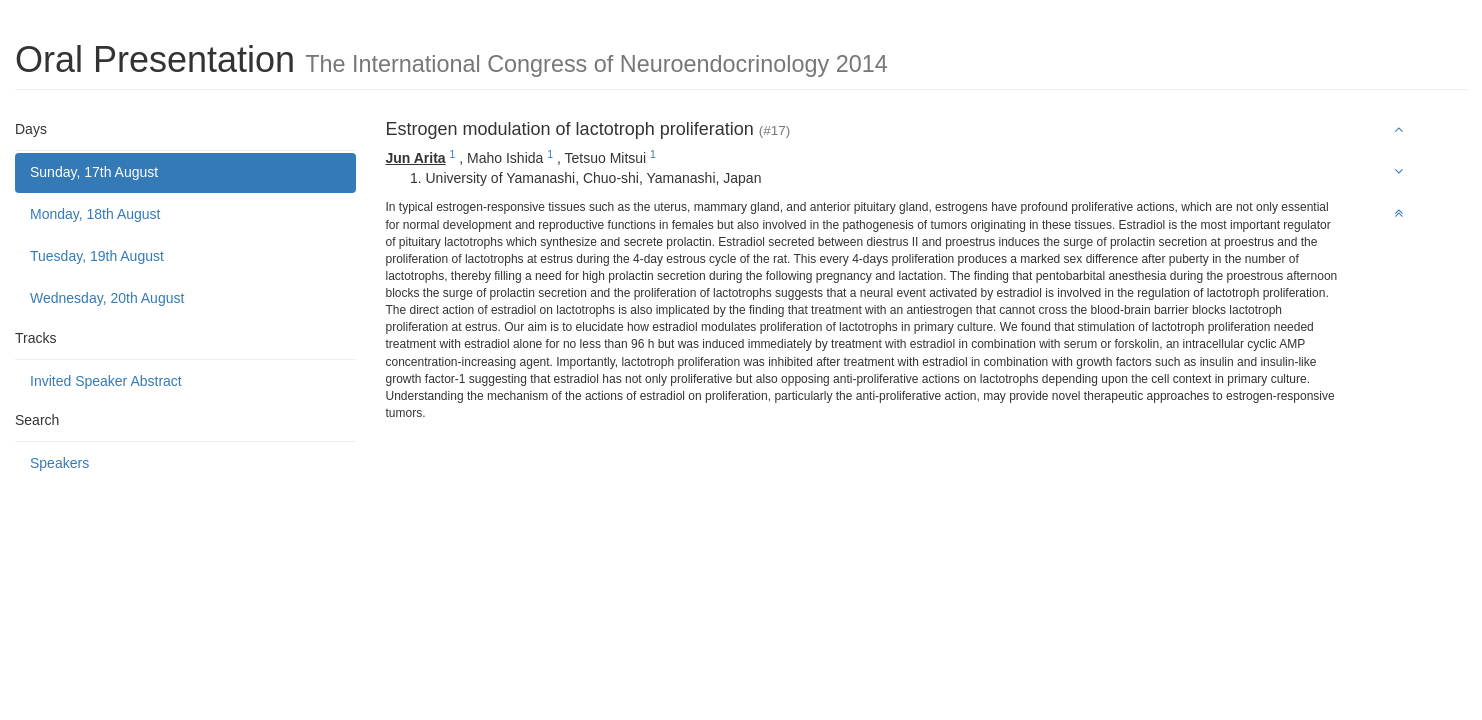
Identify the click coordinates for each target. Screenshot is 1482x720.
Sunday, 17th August (94, 172)
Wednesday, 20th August (107, 298)
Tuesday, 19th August (97, 256)
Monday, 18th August (95, 214)
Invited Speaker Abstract (106, 381)
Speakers (59, 463)
